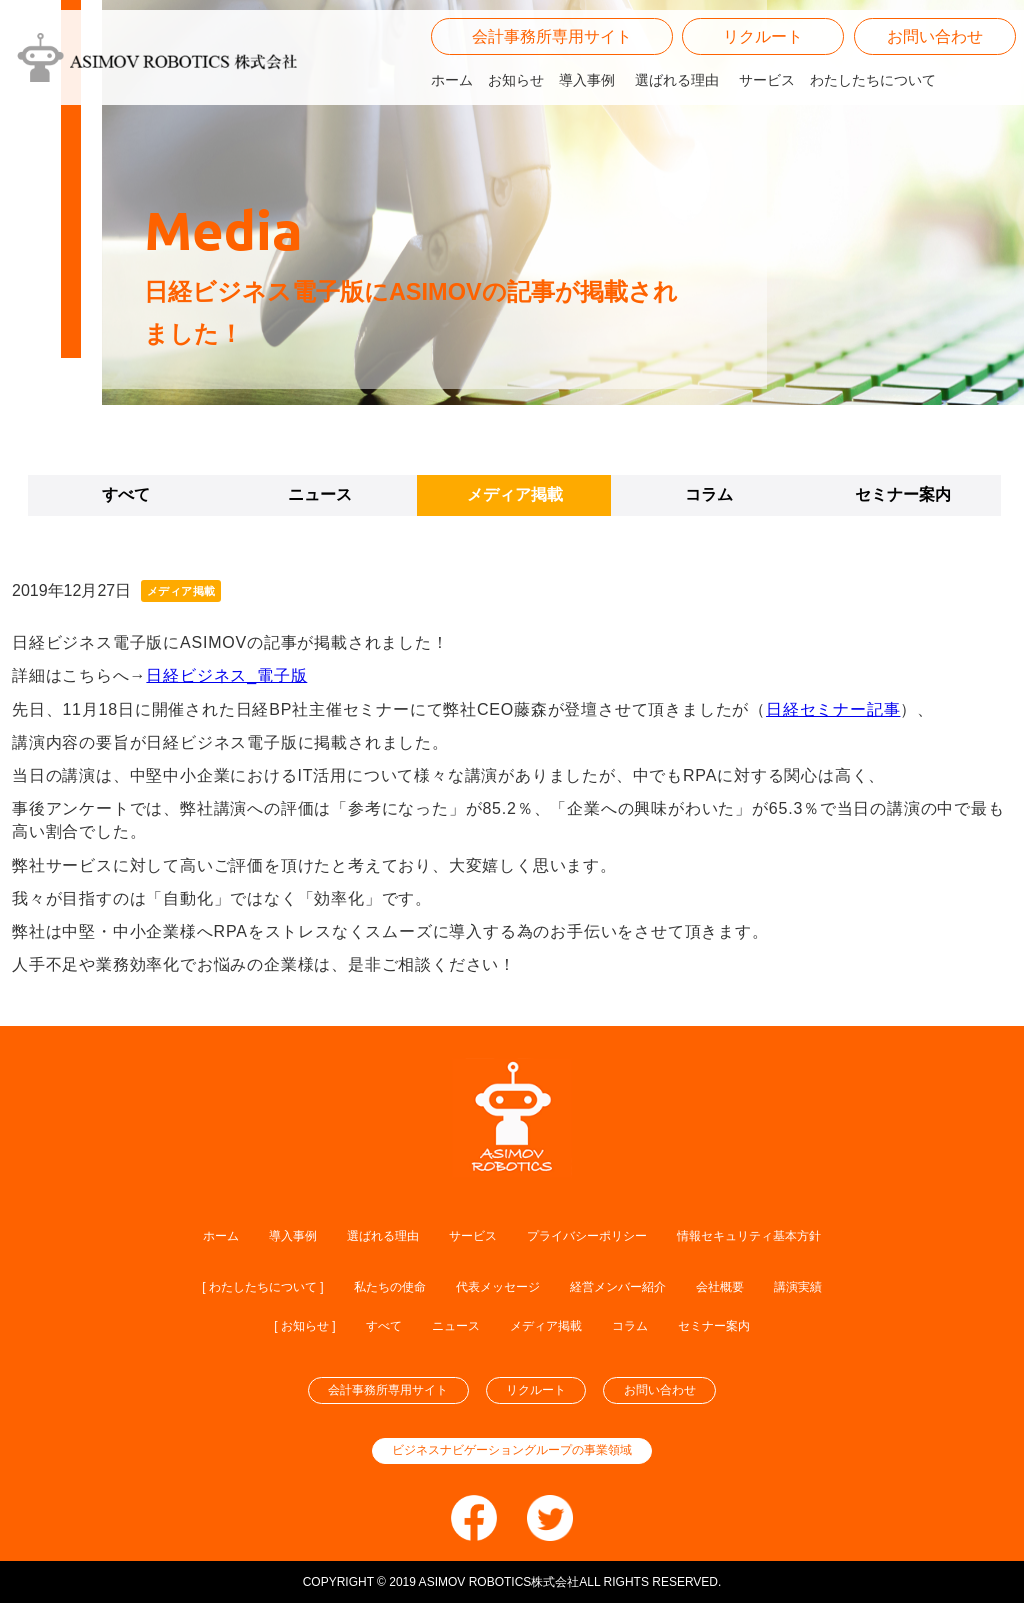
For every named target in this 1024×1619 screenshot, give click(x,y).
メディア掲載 (515, 494)
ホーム (452, 133)
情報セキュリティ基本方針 (803, 1235)
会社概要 (774, 1288)
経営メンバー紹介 (648, 1288)
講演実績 (868, 1288)
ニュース (320, 494)
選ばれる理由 (677, 133)
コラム (709, 494)
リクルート (763, 89)
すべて (126, 494)
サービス (767, 133)
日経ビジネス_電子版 (226, 675)
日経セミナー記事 (833, 709)
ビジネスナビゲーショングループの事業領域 (512, 1465)
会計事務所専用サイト (552, 89)
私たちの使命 (364, 1288)
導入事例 (587, 133)
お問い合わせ (935, 89)
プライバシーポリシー (597, 1235)
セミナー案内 (903, 494)
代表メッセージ (498, 1288)
